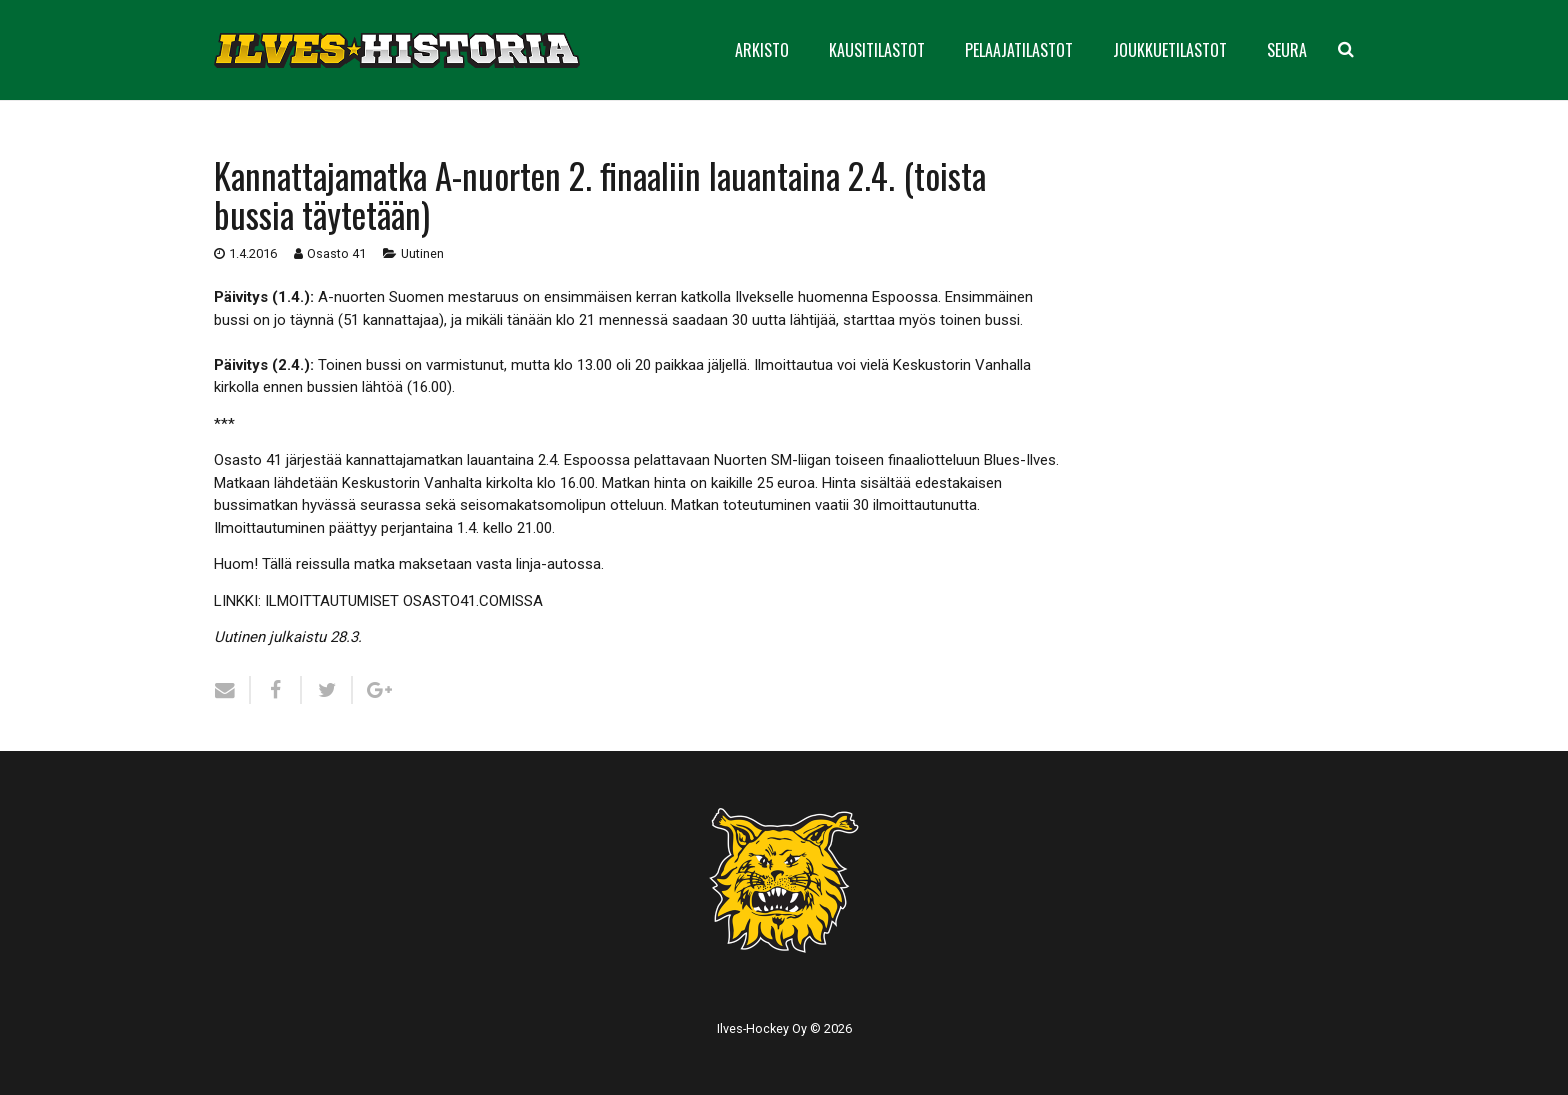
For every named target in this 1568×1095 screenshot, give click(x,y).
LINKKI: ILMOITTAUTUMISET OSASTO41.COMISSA (378, 601)
